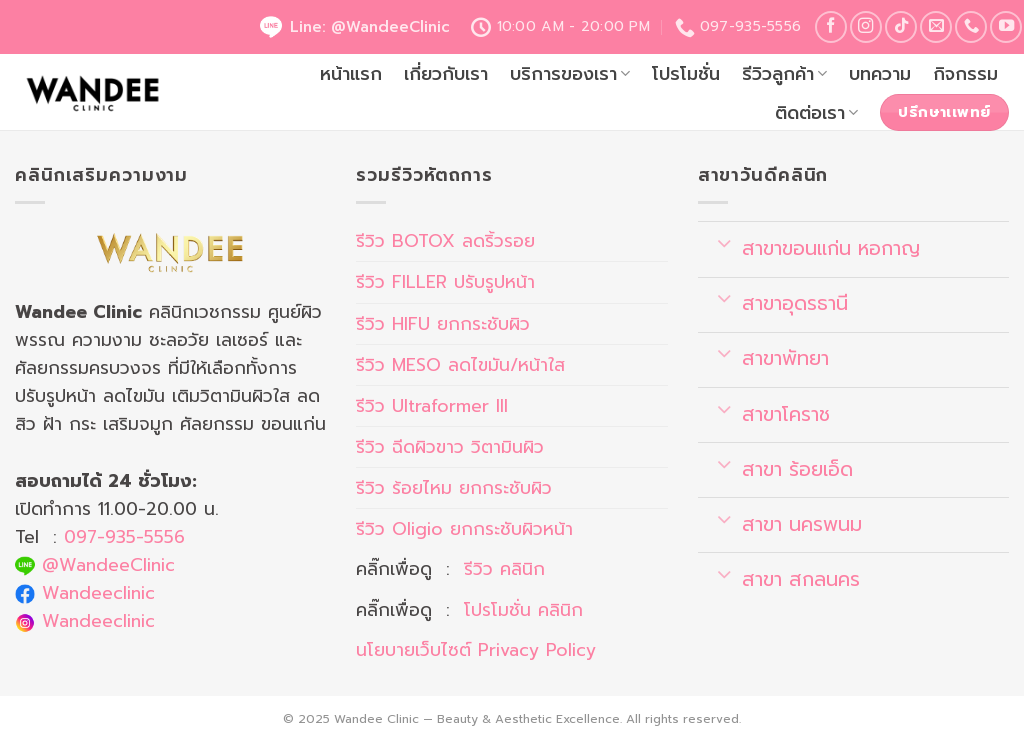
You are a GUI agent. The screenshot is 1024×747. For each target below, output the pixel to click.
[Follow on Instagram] (866, 27)
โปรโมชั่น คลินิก (523, 610)
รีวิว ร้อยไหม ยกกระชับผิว (454, 488)
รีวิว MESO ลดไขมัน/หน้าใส (460, 365)
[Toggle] (724, 242)
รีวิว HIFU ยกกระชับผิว (443, 324)
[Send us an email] (936, 27)
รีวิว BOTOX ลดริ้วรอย (445, 241)
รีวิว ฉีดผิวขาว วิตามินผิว (450, 447)
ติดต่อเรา (816, 113)
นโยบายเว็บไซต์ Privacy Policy (476, 650)
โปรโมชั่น (686, 74)
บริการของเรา (570, 74)
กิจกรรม (965, 74)
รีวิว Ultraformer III (432, 406)
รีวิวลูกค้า (784, 74)
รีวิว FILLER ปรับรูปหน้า (445, 282)
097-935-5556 (124, 537)
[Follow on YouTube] (1006, 27)
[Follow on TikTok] (901, 27)
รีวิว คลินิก (504, 569)
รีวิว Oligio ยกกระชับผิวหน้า (464, 529)
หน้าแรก (351, 74)
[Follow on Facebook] (831, 27)
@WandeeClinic (108, 565)
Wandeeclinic (98, 593)
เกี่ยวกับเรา (446, 74)
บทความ (880, 74)
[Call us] (971, 27)
